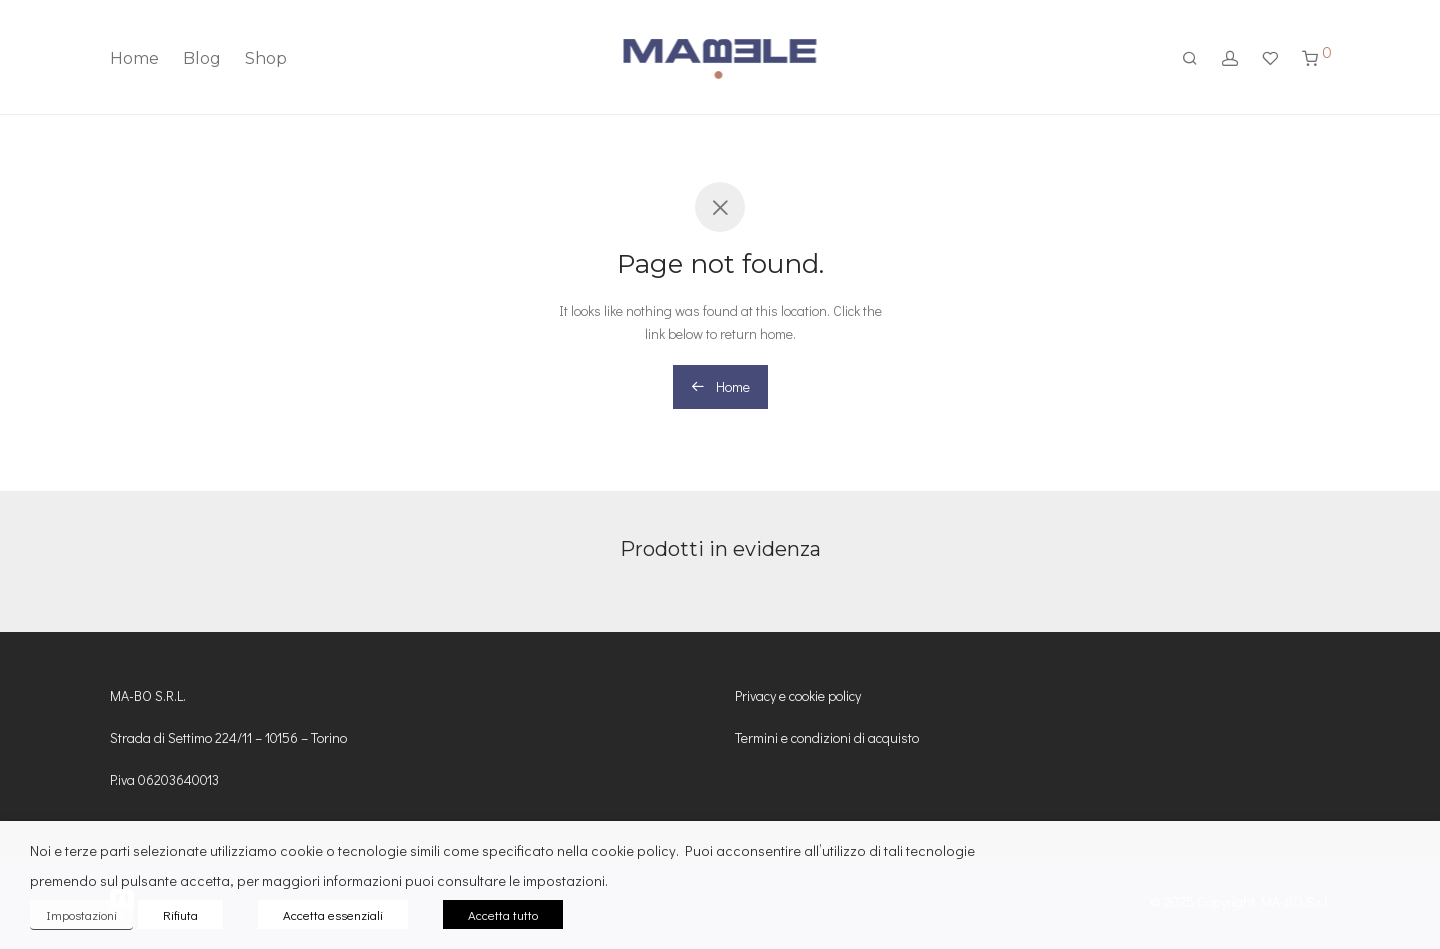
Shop (266, 58)
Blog (202, 58)
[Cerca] (1190, 59)
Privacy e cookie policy (798, 695)
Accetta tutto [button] (503, 914)
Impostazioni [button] (81, 914)
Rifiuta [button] (180, 914)
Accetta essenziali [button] (333, 914)
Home (134, 58)
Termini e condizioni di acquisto (827, 737)
